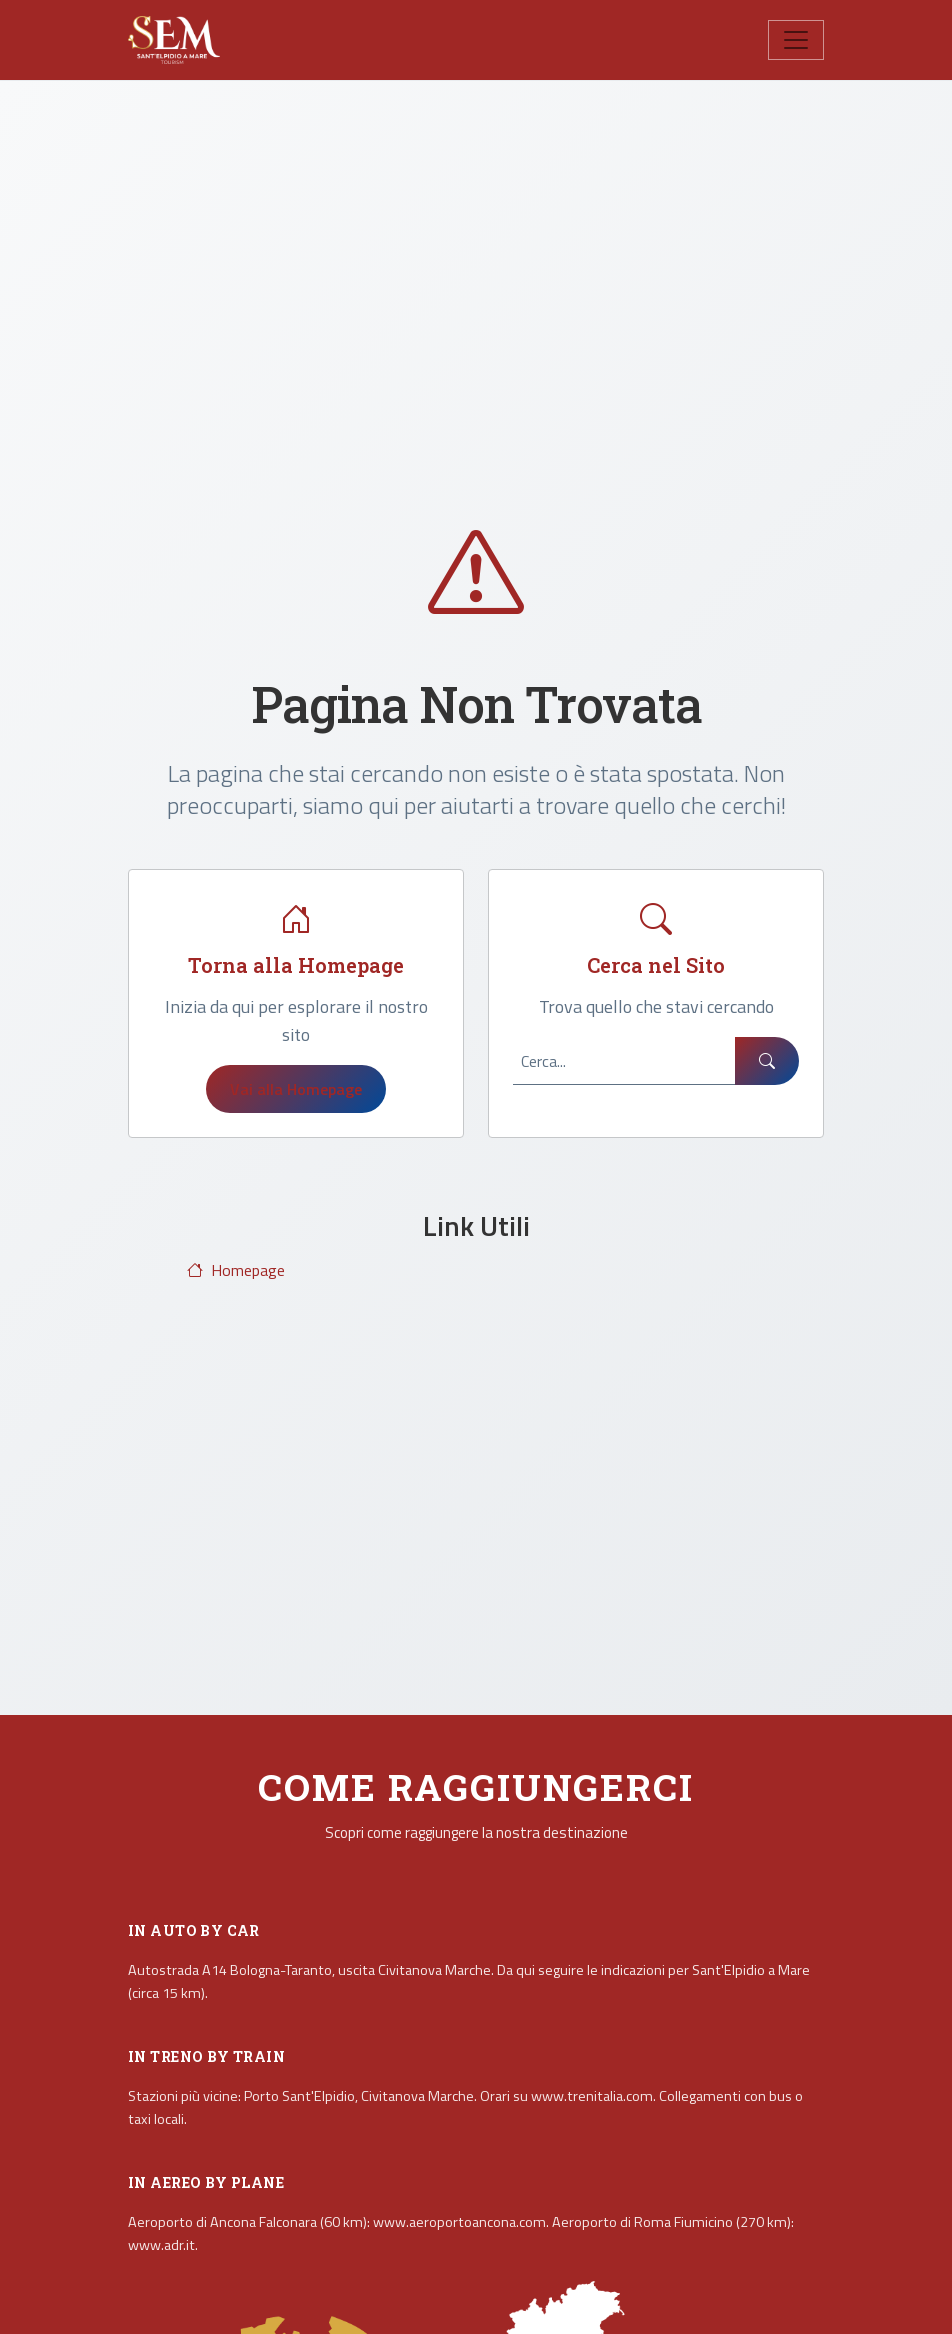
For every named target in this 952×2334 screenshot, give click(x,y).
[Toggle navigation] (796, 40)
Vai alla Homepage (296, 1089)
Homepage (236, 1270)
